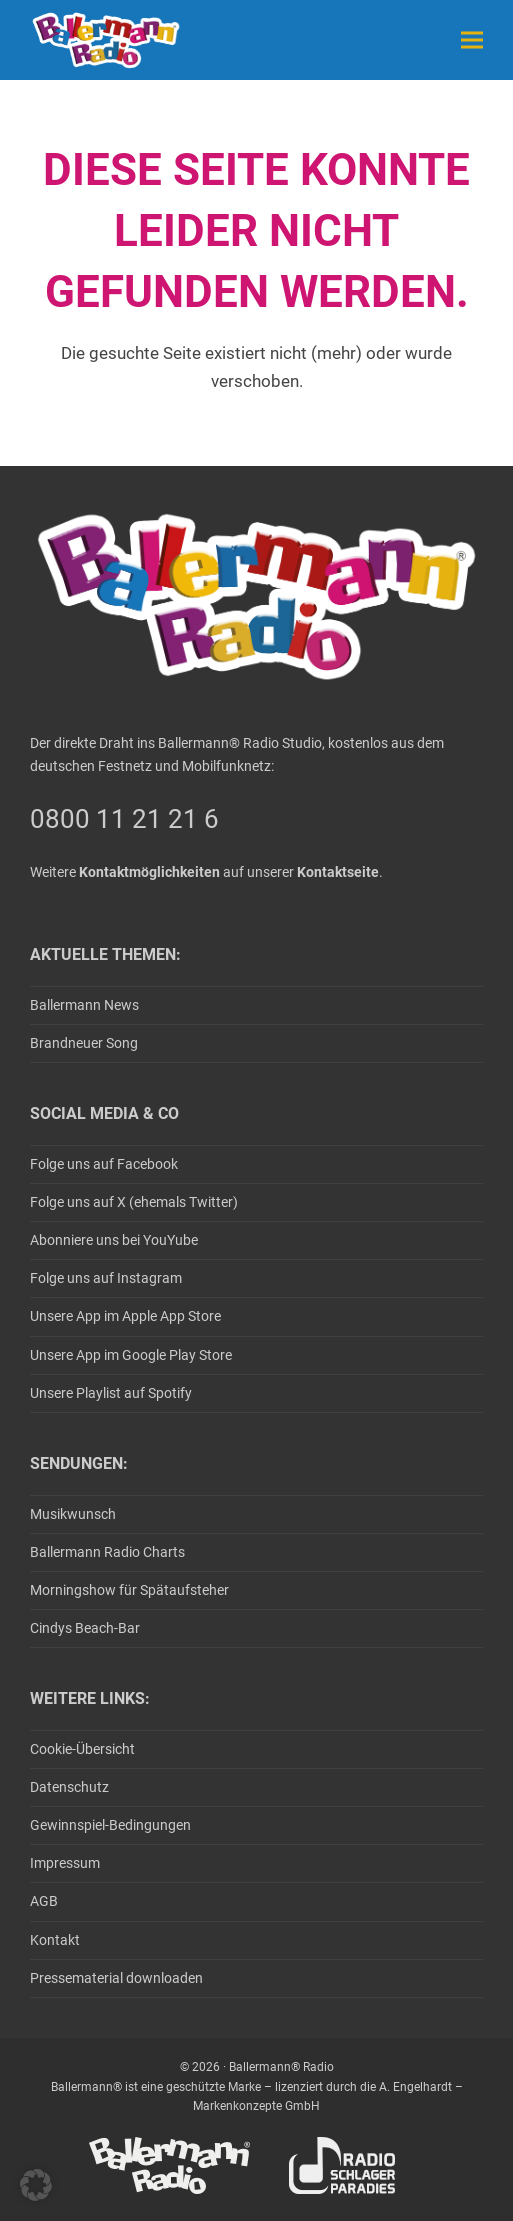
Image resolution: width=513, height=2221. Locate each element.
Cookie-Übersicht (82, 1749)
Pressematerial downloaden (116, 1978)
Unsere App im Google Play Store (131, 1355)
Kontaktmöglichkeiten (149, 872)
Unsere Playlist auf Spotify (111, 1393)
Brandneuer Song (84, 1043)
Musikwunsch (73, 1514)
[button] (472, 39)
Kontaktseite (338, 872)
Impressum (65, 1863)
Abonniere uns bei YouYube (114, 1240)
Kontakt (55, 1940)
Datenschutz (69, 1787)
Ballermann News (84, 1005)
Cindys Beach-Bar (85, 1628)
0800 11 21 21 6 (124, 819)
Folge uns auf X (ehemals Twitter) (134, 1202)
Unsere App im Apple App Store (125, 1316)
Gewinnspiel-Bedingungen (110, 1825)
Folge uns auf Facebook (104, 1164)
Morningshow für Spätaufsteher (129, 1590)
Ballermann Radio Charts (107, 1552)
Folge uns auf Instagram (106, 1278)
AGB (44, 1901)
